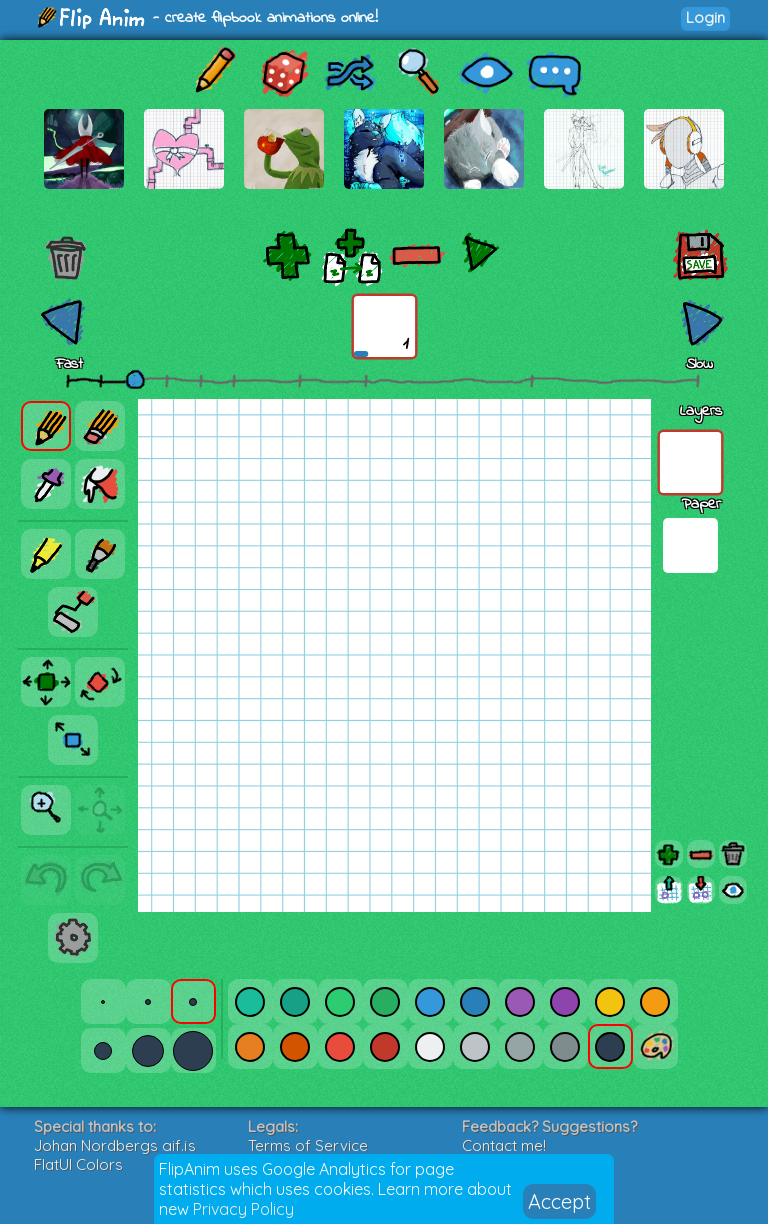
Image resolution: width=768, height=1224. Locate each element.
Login (705, 17)
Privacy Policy (243, 1209)
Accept (559, 1201)
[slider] (135, 379)
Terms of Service (308, 1145)
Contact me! (504, 1145)
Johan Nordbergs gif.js (115, 1145)
